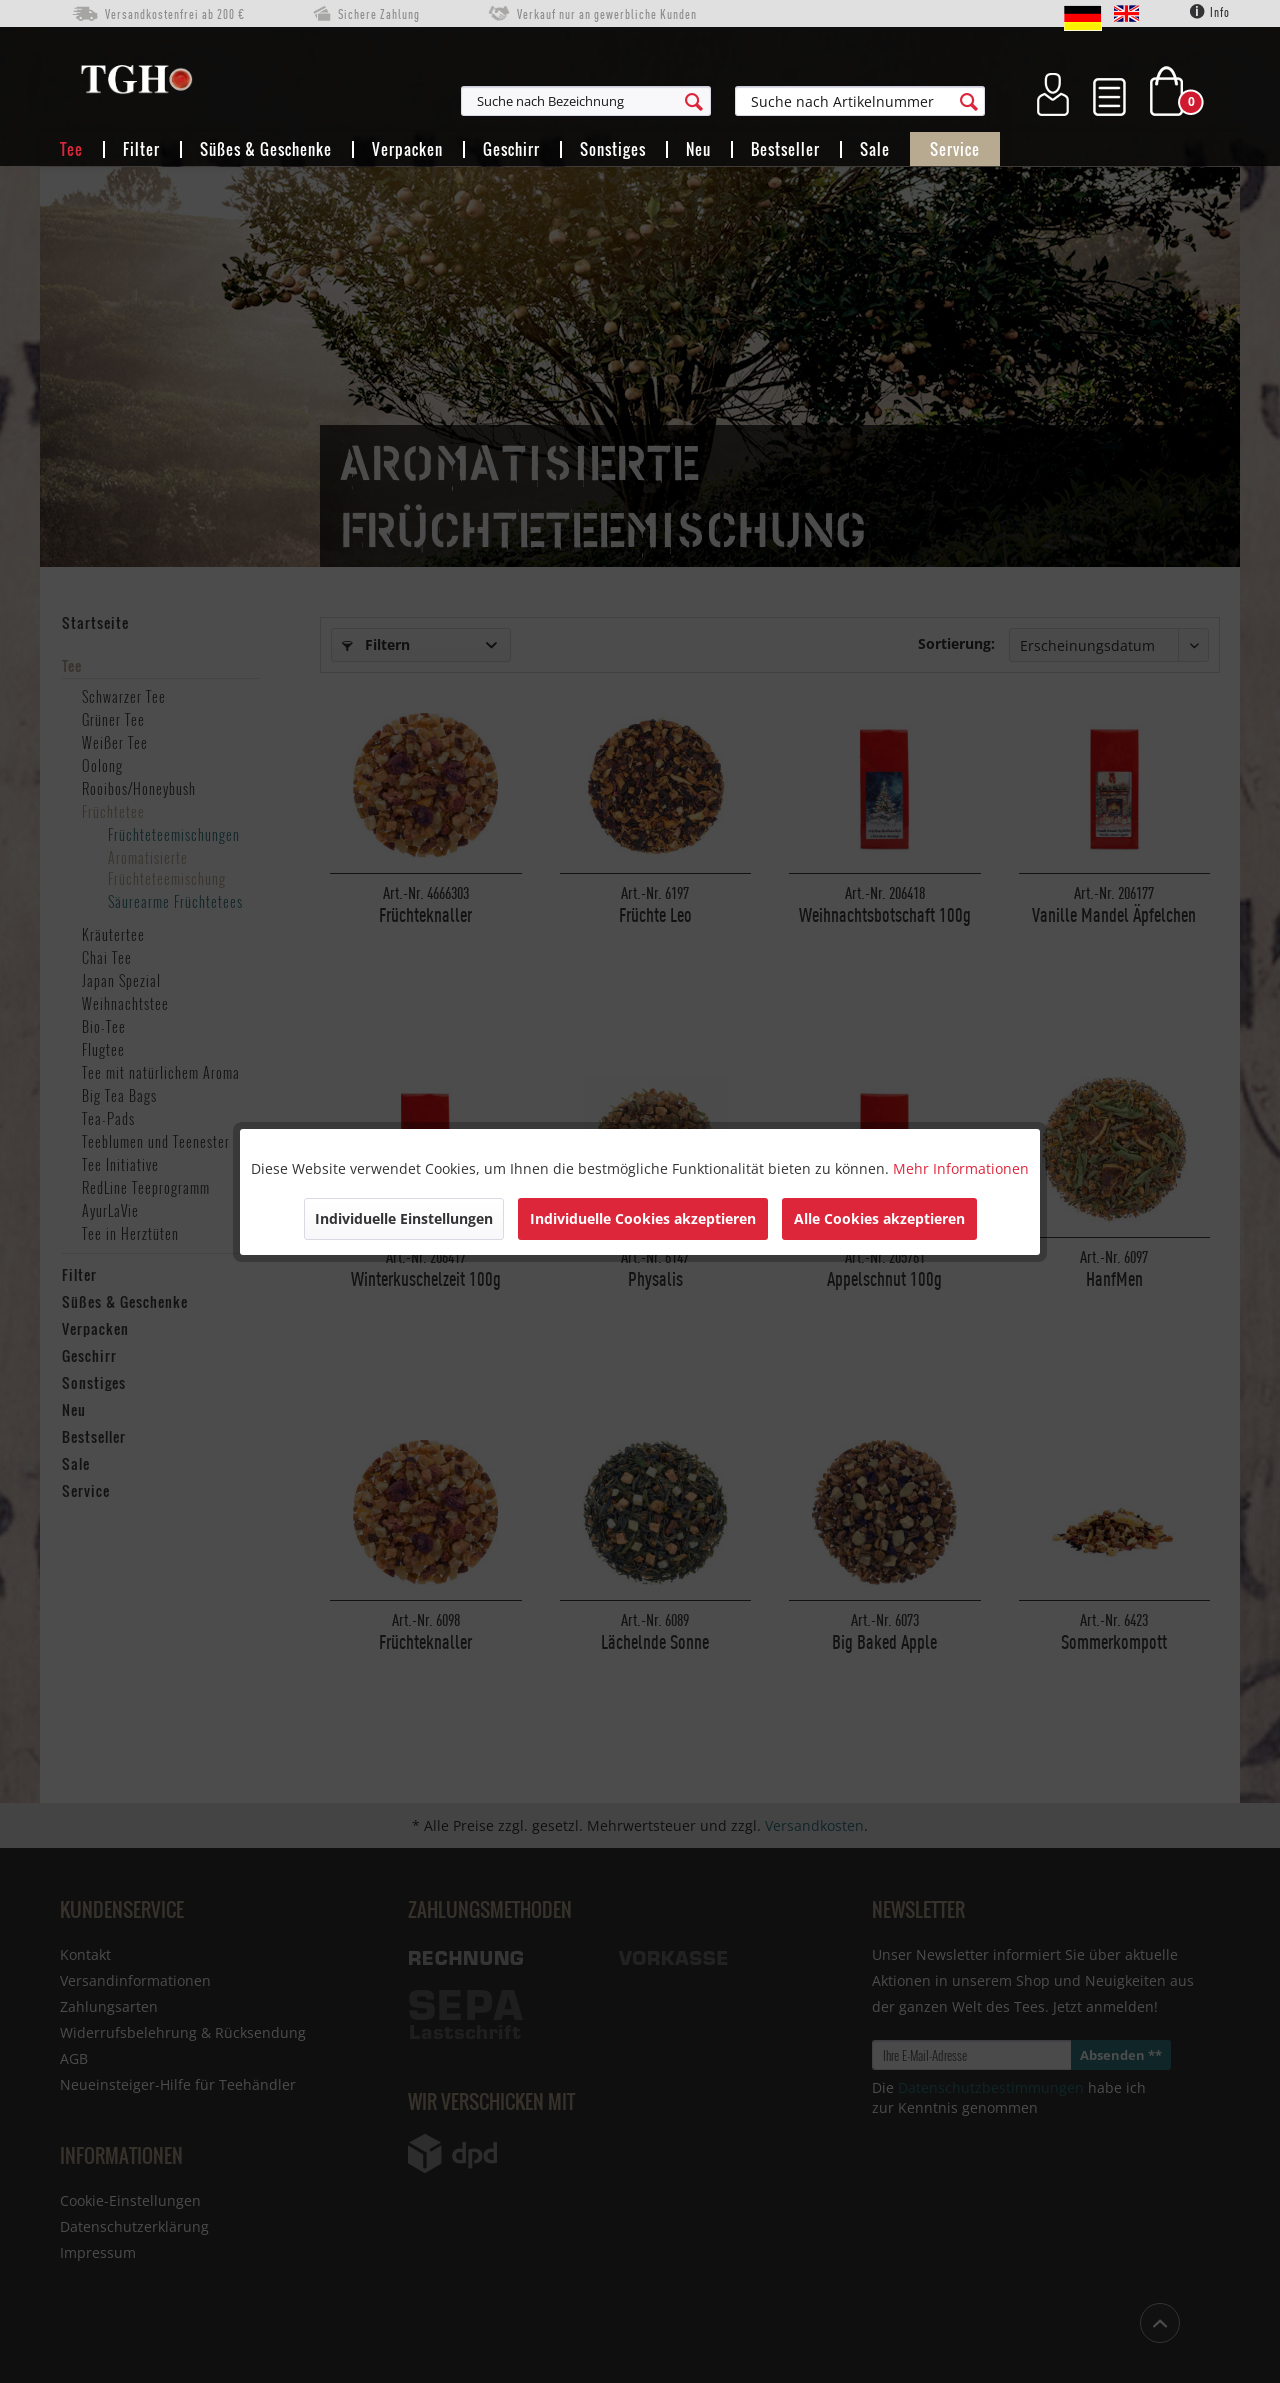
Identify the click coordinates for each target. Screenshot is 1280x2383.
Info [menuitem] (1210, 12)
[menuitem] (684, 101)
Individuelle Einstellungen (404, 1218)
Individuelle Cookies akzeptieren (643, 1218)
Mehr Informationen (961, 1168)
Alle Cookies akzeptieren (879, 1218)
